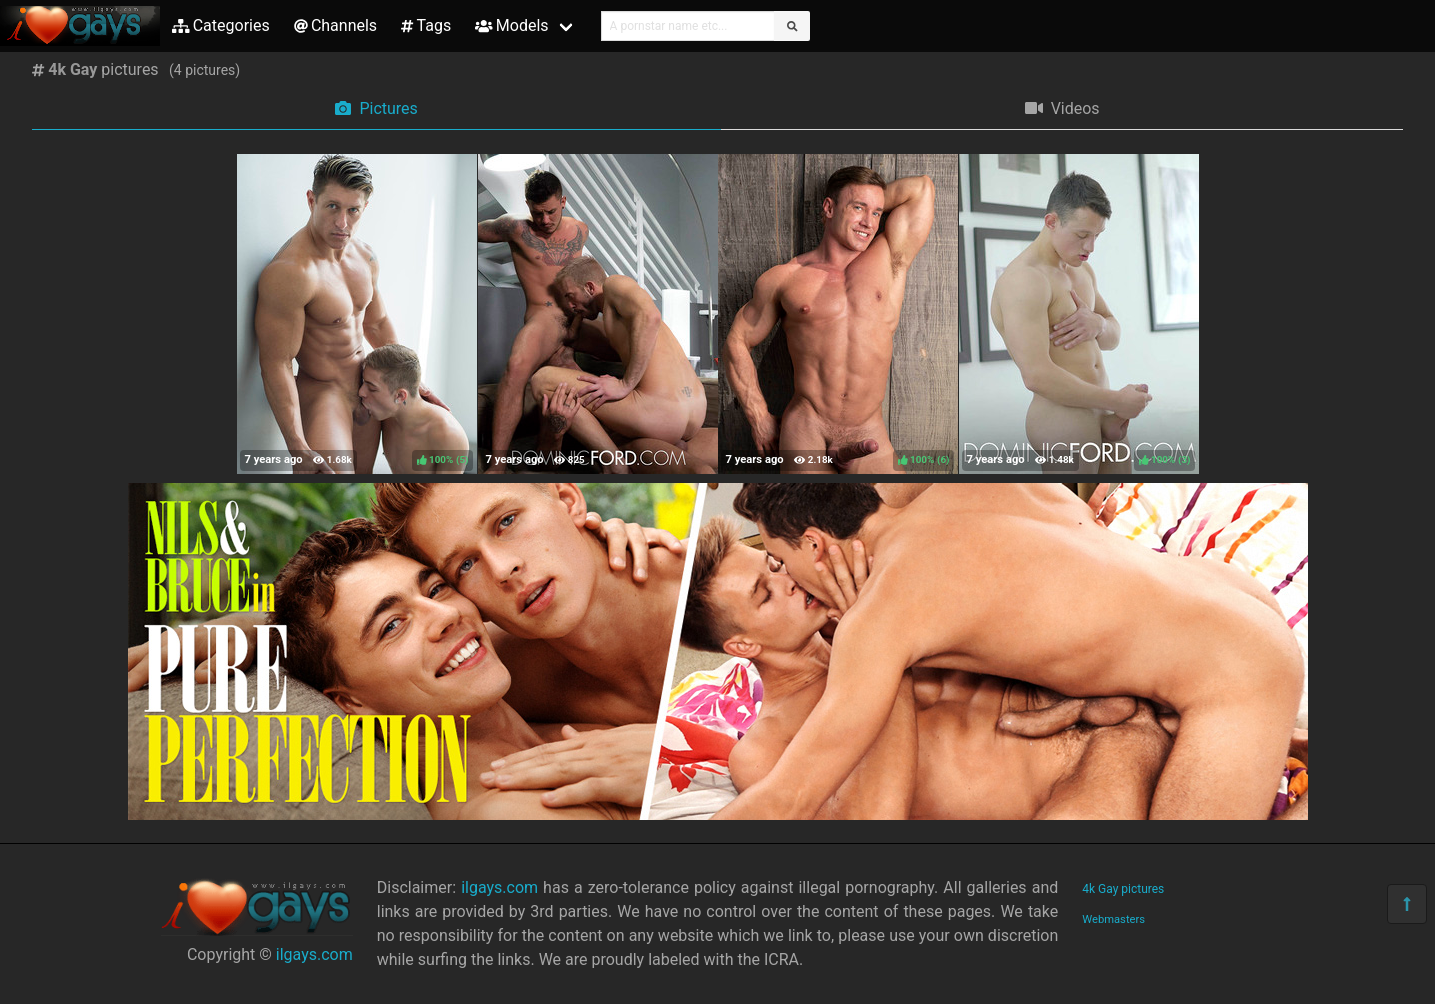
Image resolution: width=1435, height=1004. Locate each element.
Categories (221, 25)
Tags (426, 25)
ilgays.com (314, 954)
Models (511, 25)
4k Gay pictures (1123, 889)
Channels (335, 25)
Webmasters (1113, 919)
